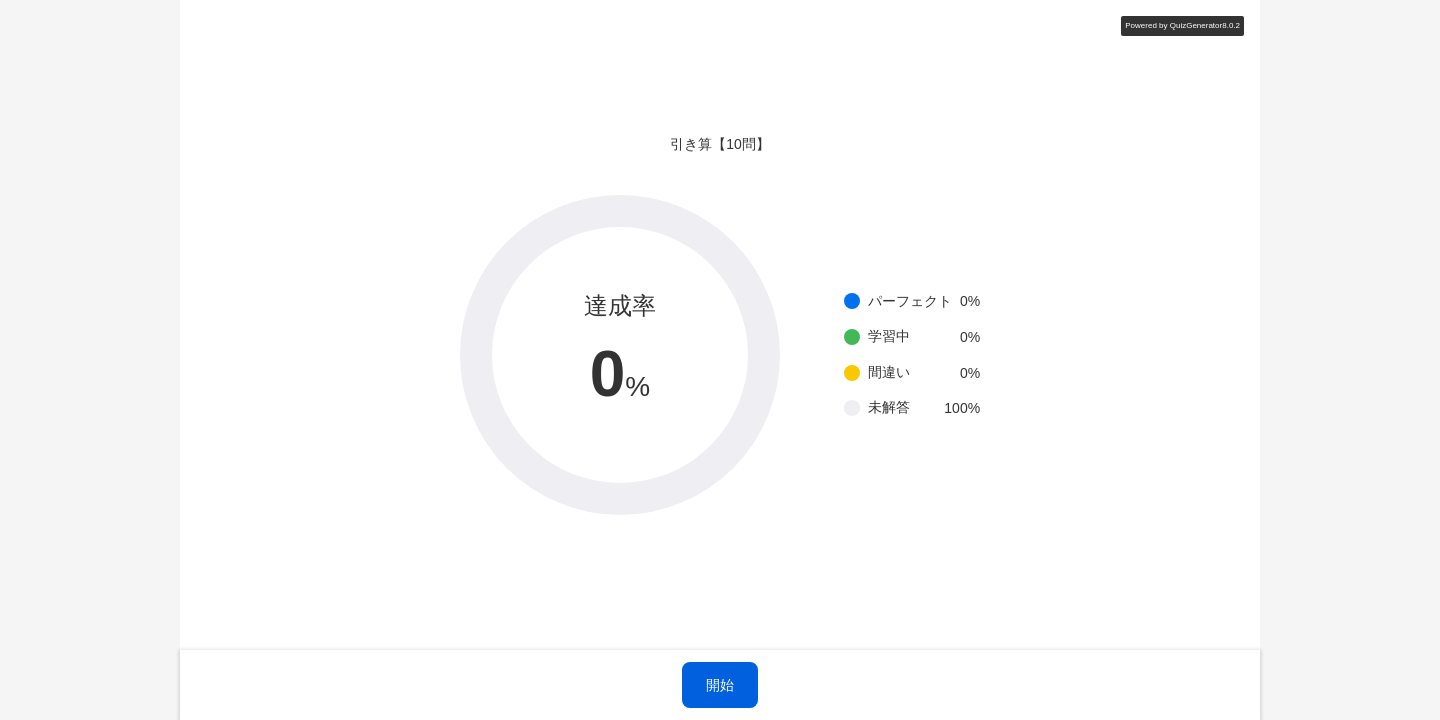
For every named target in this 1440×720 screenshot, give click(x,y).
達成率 (620, 305)
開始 (720, 685)
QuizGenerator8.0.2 (1205, 25)
